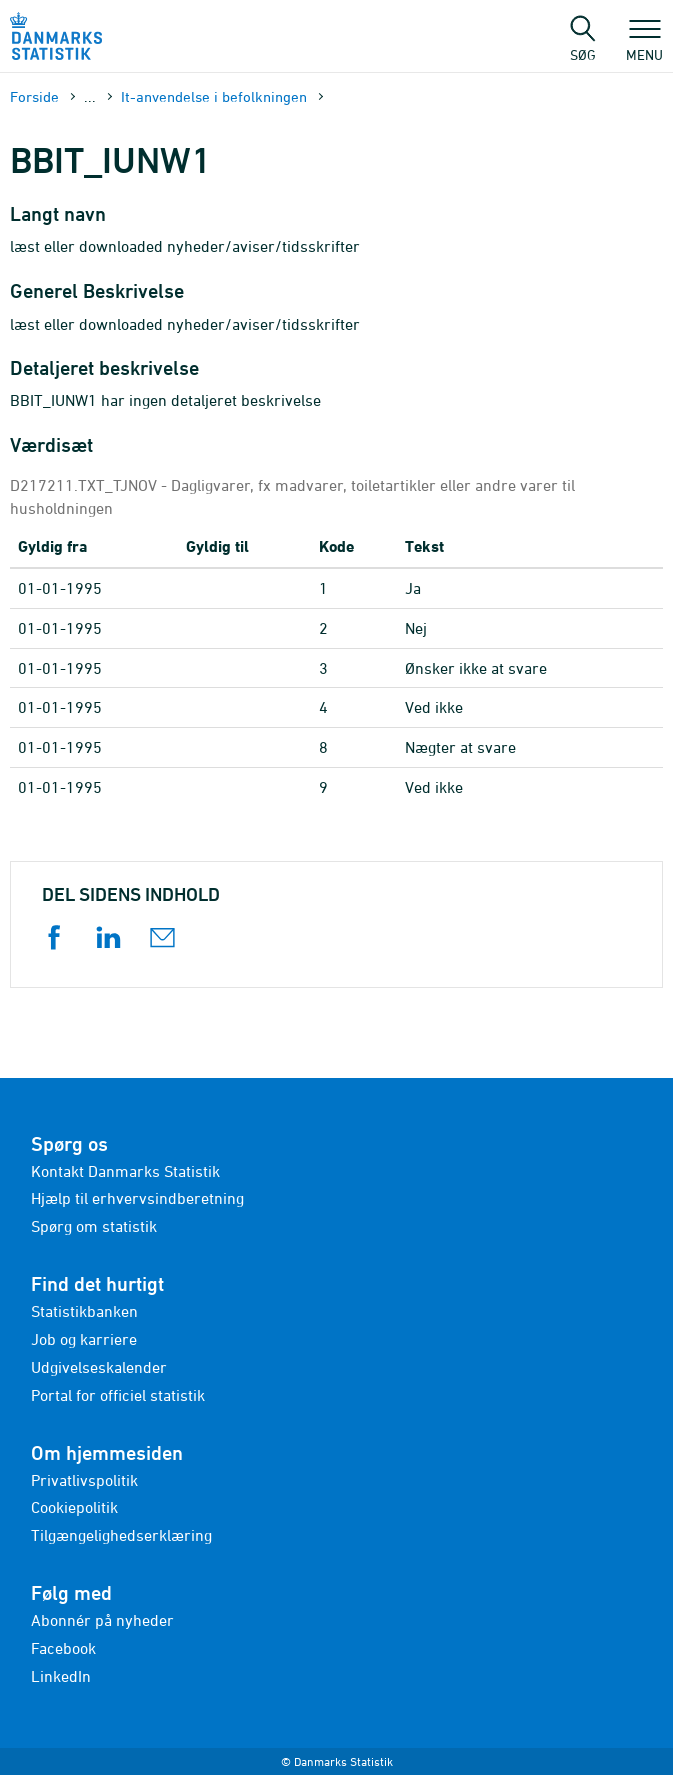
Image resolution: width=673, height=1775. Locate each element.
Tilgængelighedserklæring (121, 1535)
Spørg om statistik (94, 1226)
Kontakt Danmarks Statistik (125, 1171)
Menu (644, 45)
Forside (34, 96)
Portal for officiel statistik (118, 1395)
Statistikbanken (84, 1311)
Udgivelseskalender (99, 1367)
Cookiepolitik (74, 1507)
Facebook (63, 1648)
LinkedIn (61, 1676)
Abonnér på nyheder (102, 1620)
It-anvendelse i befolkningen (214, 96)
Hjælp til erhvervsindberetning (137, 1198)
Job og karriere (84, 1339)
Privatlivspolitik (84, 1480)
